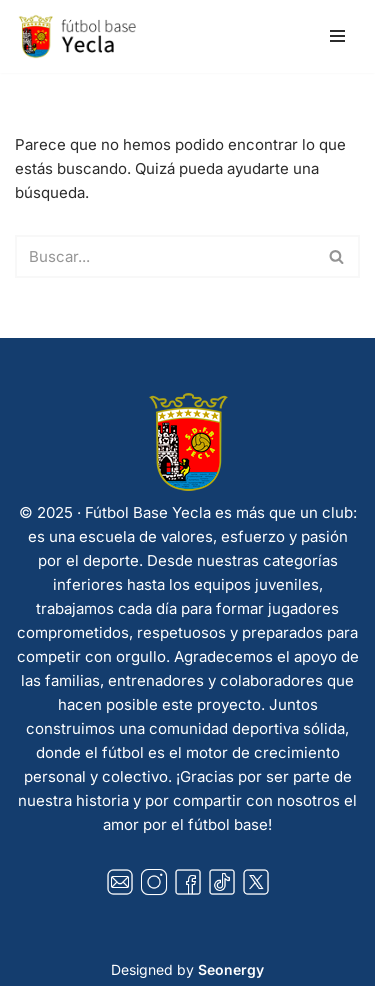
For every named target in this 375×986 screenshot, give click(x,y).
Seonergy (231, 969)
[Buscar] (165, 256)
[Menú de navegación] (337, 36)
